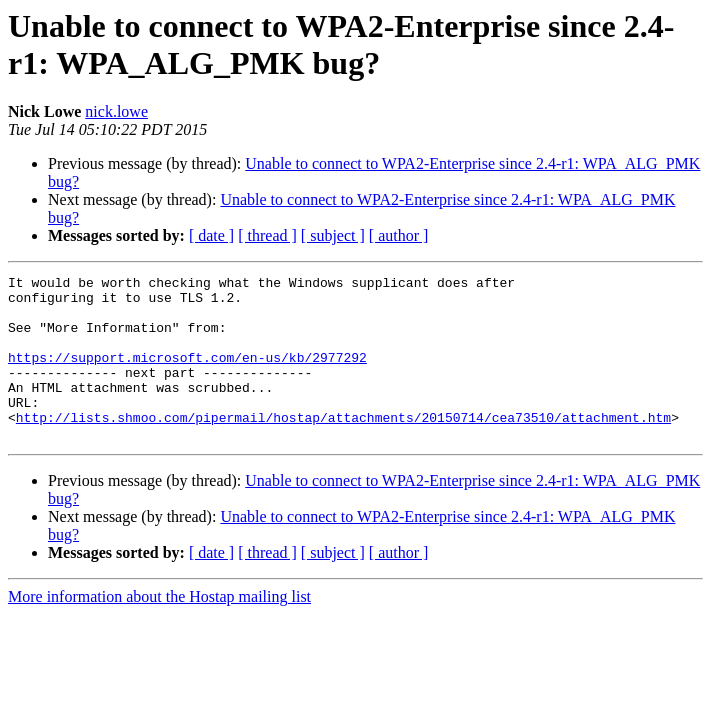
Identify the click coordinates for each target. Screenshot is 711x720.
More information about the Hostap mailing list (159, 629)
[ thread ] (267, 235)
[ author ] (399, 235)
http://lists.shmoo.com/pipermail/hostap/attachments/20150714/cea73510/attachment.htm (343, 447)
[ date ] (211, 235)
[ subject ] (333, 235)
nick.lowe (116, 111)
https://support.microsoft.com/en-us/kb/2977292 (187, 375)
